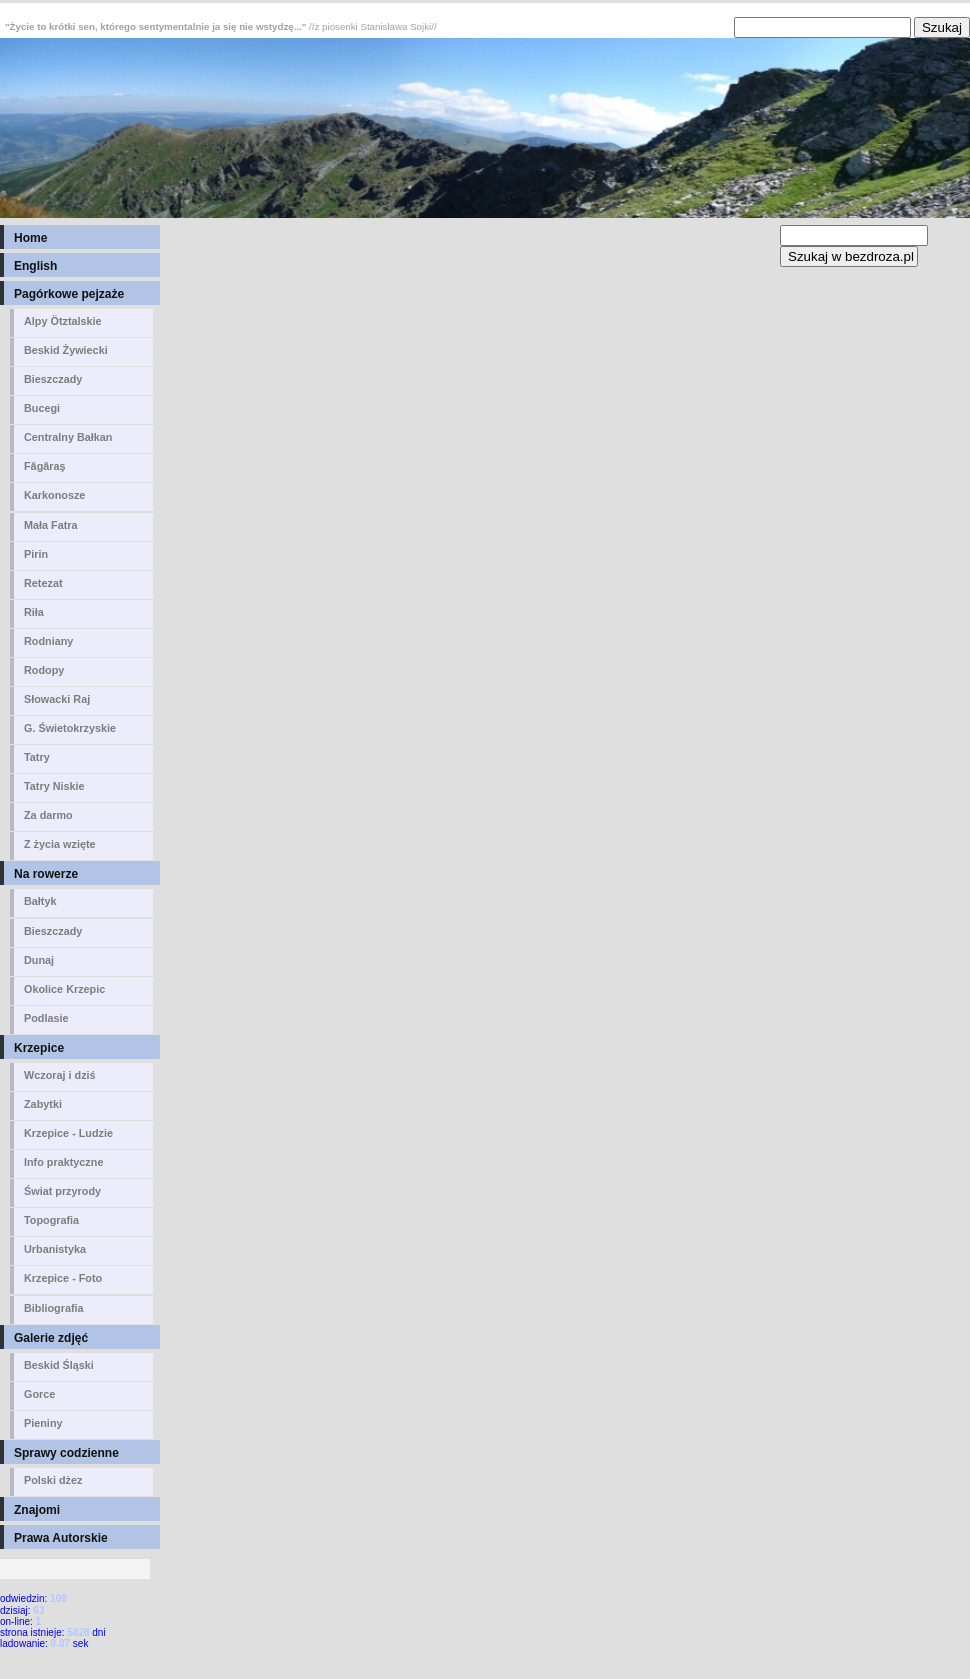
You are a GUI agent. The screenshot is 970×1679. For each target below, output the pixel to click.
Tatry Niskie (54, 786)
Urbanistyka (55, 1249)
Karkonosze (54, 495)
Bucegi (42, 408)
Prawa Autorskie (61, 1538)
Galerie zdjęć (51, 1338)
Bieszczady (53, 379)
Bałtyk (40, 901)
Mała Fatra (51, 525)
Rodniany (48, 641)
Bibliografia (54, 1308)
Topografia (51, 1220)
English (35, 266)
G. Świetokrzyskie (70, 728)
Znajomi (37, 1510)
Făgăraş (45, 466)
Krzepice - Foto (63, 1278)
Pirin (36, 554)
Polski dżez (53, 1480)
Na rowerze (46, 874)
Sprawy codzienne (66, 1453)
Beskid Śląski (59, 1365)
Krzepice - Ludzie (68, 1133)
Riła (34, 612)
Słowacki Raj (57, 699)
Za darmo (48, 815)
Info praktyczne (63, 1162)
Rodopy (44, 670)
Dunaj (39, 960)
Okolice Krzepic (64, 989)
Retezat (43, 583)
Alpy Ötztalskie (63, 321)
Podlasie (46, 1018)
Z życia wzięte (60, 844)
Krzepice (39, 1048)
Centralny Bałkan (68, 437)
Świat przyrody (62, 1191)
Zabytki (43, 1104)
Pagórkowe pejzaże (69, 294)
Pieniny (43, 1423)
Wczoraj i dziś (60, 1075)
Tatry (37, 757)
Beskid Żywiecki (66, 350)
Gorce (39, 1394)
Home (30, 238)
